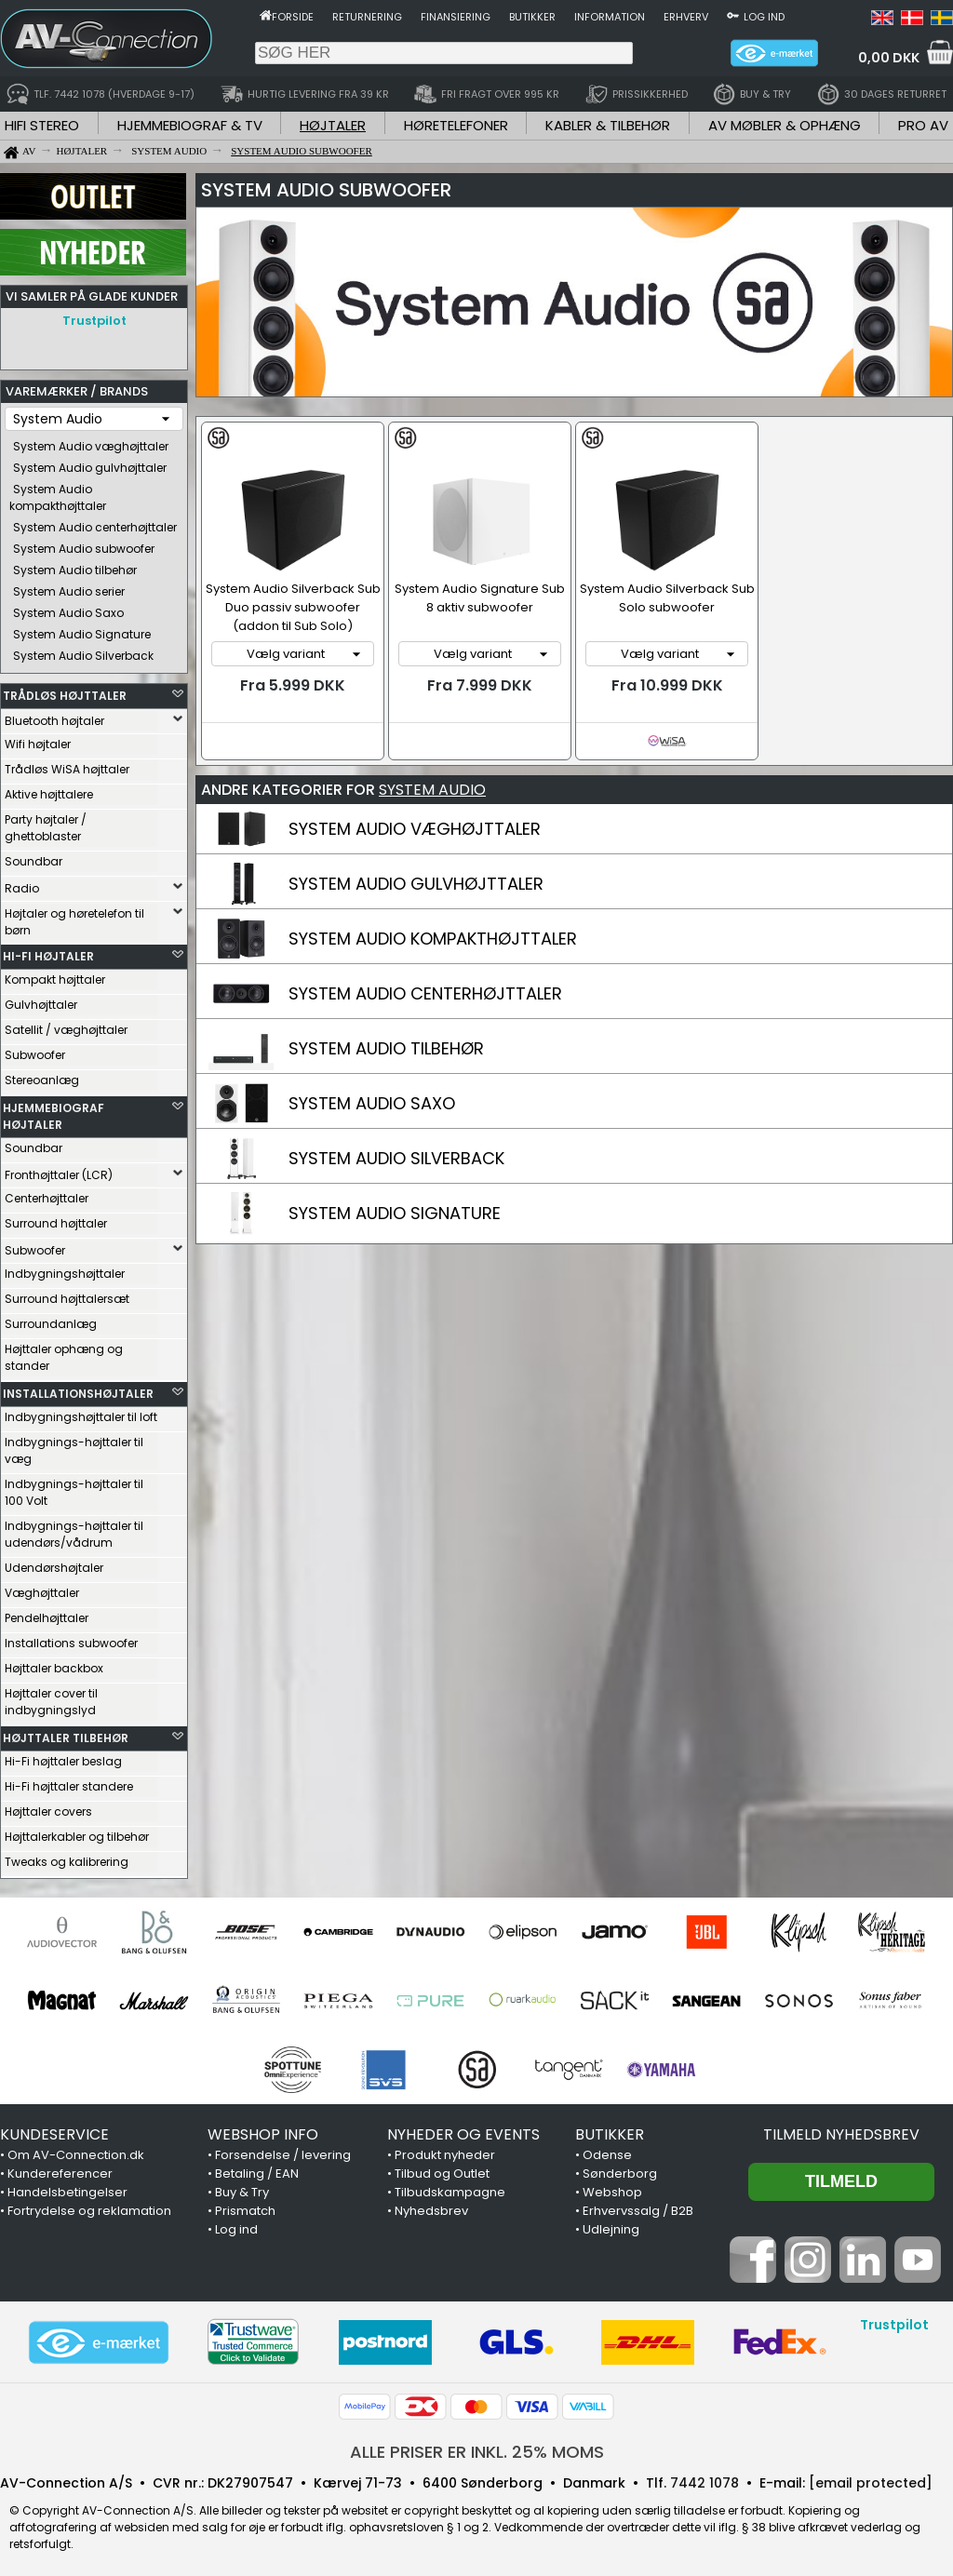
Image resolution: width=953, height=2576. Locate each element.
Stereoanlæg (42, 1075)
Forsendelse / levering (283, 2150)
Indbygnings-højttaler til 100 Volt (74, 1487)
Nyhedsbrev (431, 2206)
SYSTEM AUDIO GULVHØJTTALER (416, 883)
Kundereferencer (60, 2169)
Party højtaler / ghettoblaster (46, 823)
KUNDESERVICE (54, 2129)
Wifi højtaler (38, 739)
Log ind (764, 16)
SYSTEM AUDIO (432, 789)
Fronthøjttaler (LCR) (59, 1170)
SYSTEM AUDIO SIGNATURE (395, 1213)
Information (609, 16)
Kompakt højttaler (55, 975)
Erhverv (686, 16)
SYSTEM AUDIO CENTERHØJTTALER (425, 993)
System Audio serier (69, 587)
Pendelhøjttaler (46, 1613)
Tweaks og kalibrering (66, 1857)
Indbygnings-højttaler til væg (74, 1445)
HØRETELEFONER (456, 125)
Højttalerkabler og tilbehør (77, 1832)
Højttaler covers (48, 1807)
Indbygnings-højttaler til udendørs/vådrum (74, 1529)
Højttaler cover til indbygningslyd (51, 1697)
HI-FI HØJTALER (48, 951)
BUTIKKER (609, 2129)
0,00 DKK (888, 57)
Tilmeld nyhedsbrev (841, 2129)
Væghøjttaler (42, 1588)
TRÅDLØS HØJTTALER (65, 691)
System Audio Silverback (83, 651)
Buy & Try (242, 2187)
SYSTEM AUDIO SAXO (372, 1103)
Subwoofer (35, 1050)
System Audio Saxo (68, 608)
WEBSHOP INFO (263, 2129)
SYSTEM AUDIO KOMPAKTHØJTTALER (433, 938)
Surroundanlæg (51, 1319)
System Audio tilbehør (75, 565)
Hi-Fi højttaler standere (69, 1782)
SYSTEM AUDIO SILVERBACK (396, 1158)
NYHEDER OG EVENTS (463, 2129)
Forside (293, 16)
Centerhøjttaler (46, 1193)
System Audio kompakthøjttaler (57, 492)
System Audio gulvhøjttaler (90, 463)
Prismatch (245, 2206)
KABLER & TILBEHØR (607, 125)
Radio (22, 884)
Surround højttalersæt (67, 1294)
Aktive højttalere (49, 790)
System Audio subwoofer (83, 544)
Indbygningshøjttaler (65, 1269)
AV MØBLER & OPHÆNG (784, 125)
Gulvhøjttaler (41, 1000)
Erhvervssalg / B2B (638, 2206)
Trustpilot (94, 320)
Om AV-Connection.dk (75, 2150)
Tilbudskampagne (450, 2187)
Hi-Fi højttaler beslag (63, 1756)
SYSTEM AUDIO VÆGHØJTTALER (415, 828)
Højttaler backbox (54, 1663)
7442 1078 (704, 2478)
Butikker (532, 16)
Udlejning (611, 2225)
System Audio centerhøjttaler (95, 522)
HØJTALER (333, 125)
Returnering (367, 16)
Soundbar (33, 857)
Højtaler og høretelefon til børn (74, 917)
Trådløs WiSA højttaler (67, 764)
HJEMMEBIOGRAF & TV (189, 125)
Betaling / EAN (257, 2169)
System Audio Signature (82, 629)
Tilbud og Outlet (442, 2169)
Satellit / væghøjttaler (66, 1025)
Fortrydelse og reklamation (89, 2206)
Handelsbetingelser (67, 2187)
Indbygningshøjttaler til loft (81, 1412)
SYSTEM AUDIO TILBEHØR (386, 1048)
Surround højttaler (56, 1219)
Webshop (612, 2187)
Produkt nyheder (445, 2150)
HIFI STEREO (42, 125)
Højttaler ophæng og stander (64, 1352)
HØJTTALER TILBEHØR (65, 1733)
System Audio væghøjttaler (90, 441)
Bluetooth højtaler (54, 716)
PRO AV (923, 125)
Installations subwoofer (71, 1638)
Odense (607, 2150)
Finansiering (455, 16)
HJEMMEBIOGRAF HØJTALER (53, 1111)
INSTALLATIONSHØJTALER (78, 1389)
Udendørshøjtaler (54, 1563)
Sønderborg (620, 2169)
